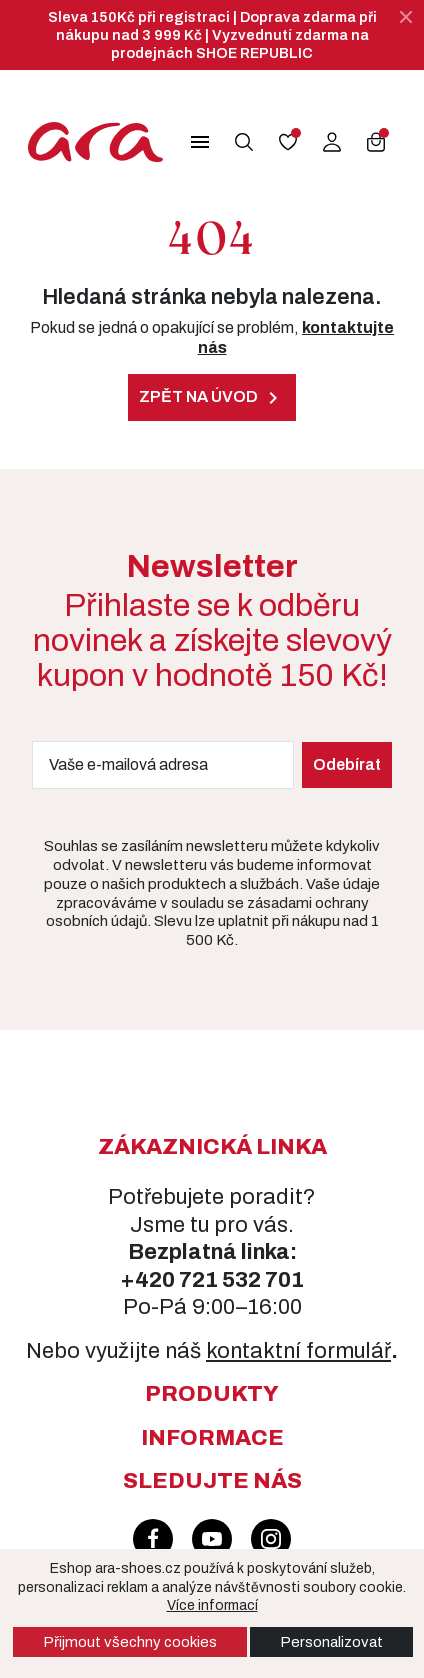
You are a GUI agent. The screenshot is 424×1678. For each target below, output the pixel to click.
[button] (200, 142)
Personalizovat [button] (331, 1642)
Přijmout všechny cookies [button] (130, 1642)
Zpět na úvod (212, 398)
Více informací (212, 1605)
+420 (149, 1280)
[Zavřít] (406, 17)
